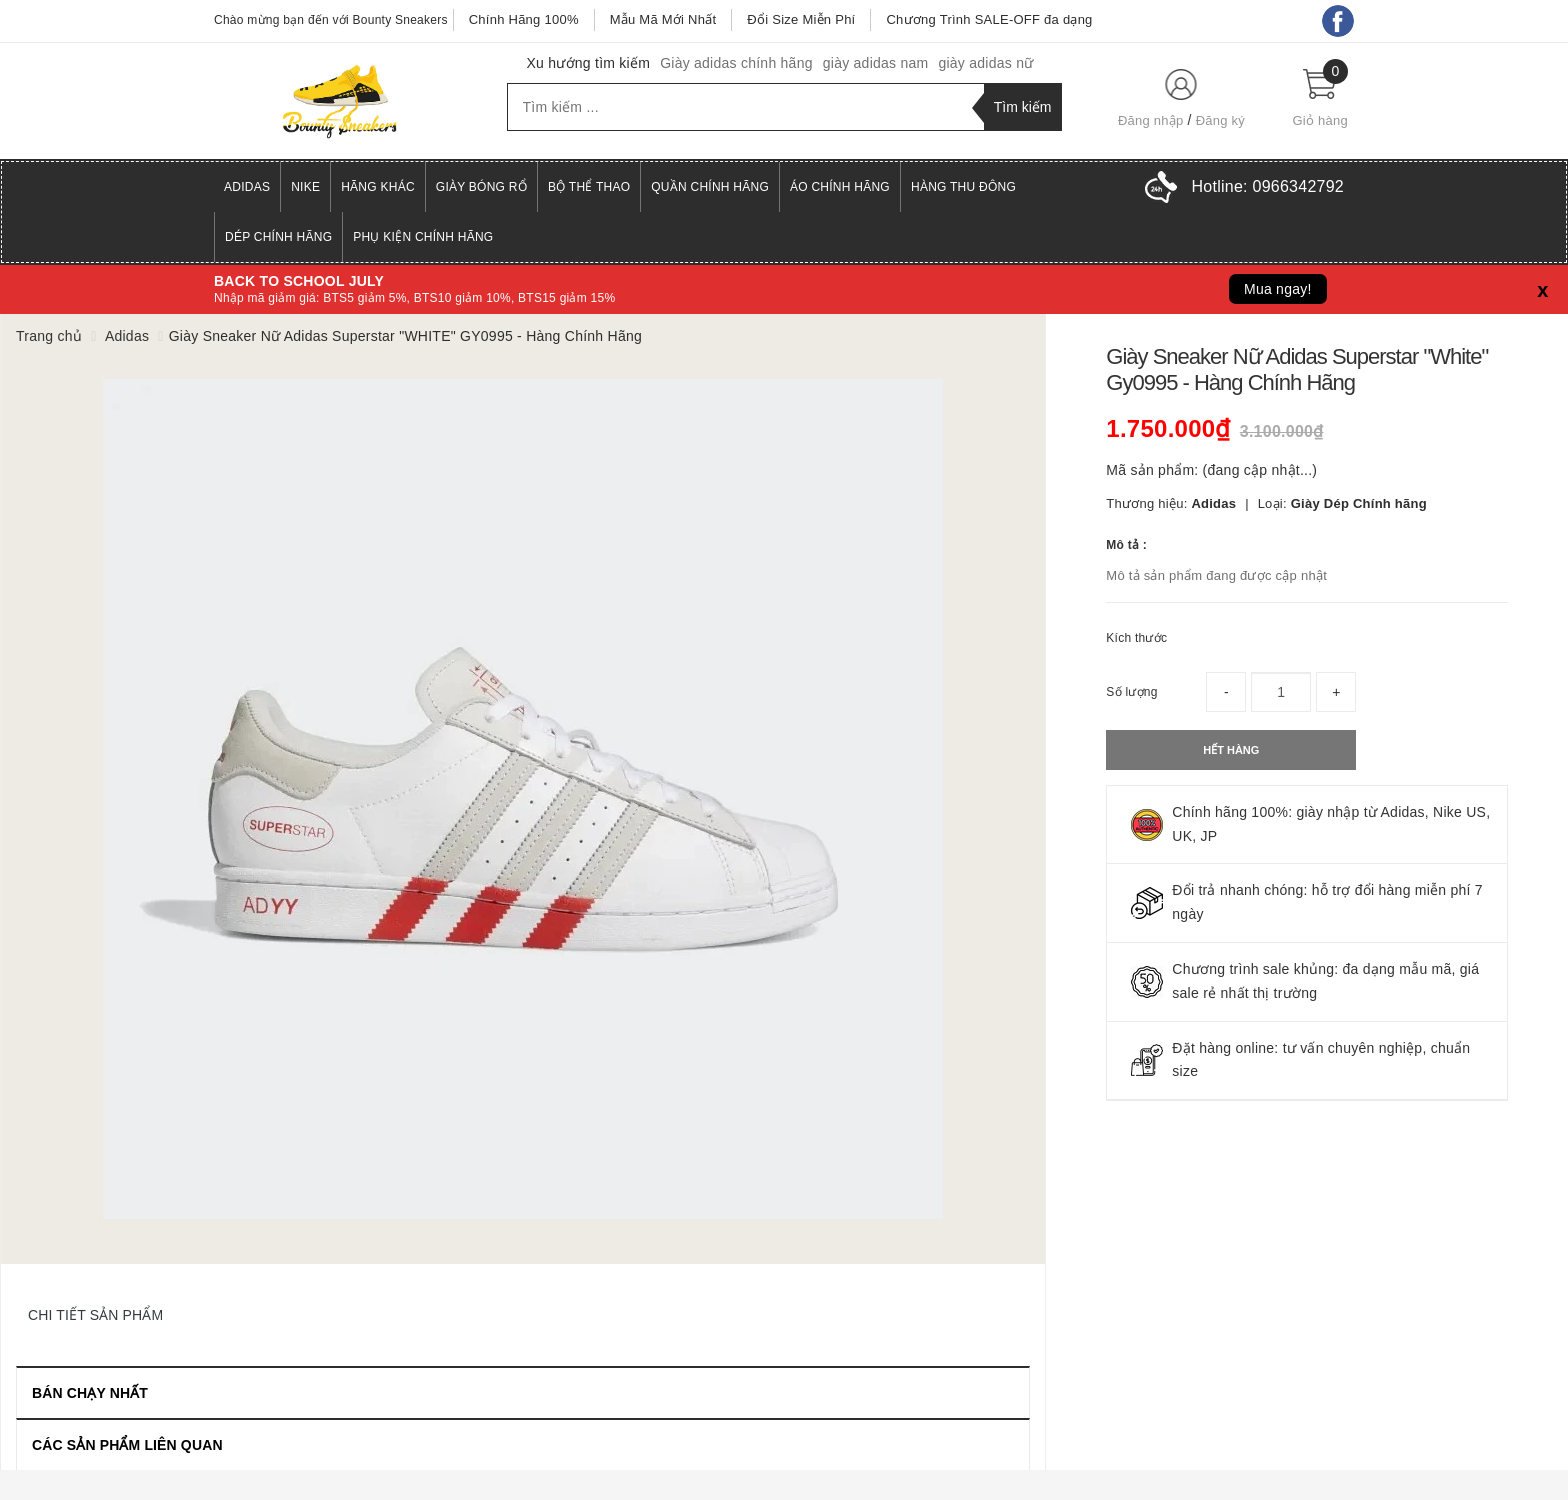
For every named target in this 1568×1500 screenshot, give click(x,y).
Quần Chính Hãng (710, 187)
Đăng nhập (1151, 120)
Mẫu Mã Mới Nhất (663, 19)
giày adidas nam (876, 63)
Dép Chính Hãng (278, 237)
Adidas (247, 187)
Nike (305, 187)
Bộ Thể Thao (589, 187)
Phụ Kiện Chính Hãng (423, 237)
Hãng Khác (378, 187)
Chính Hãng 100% (524, 19)
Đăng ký (1220, 120)
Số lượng (1131, 692)
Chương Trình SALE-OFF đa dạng (989, 19)
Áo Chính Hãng (840, 187)
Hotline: (1268, 186)
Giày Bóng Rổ (481, 187)
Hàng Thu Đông (963, 187)
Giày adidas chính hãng (736, 63)
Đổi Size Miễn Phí (801, 19)
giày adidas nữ (985, 63)
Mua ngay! (1278, 289)
